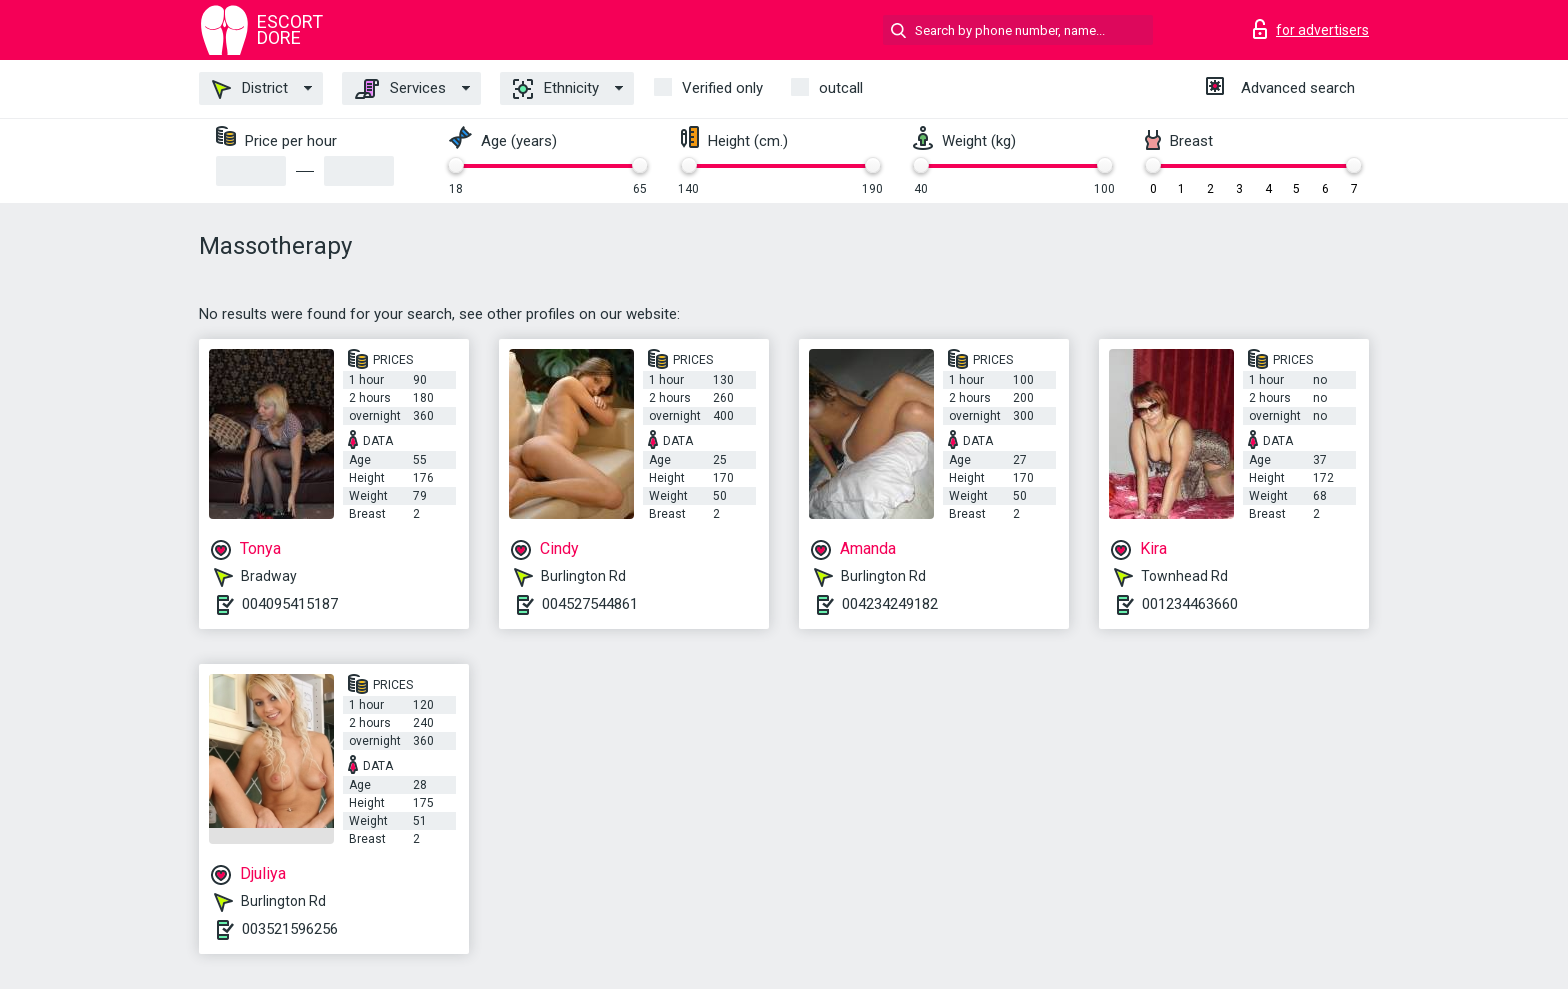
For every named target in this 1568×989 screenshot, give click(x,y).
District (250, 89)
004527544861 (590, 604)
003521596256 (290, 929)
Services (400, 89)
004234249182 (890, 604)
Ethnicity (556, 89)
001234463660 (1190, 604)
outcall (841, 88)
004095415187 (290, 604)
